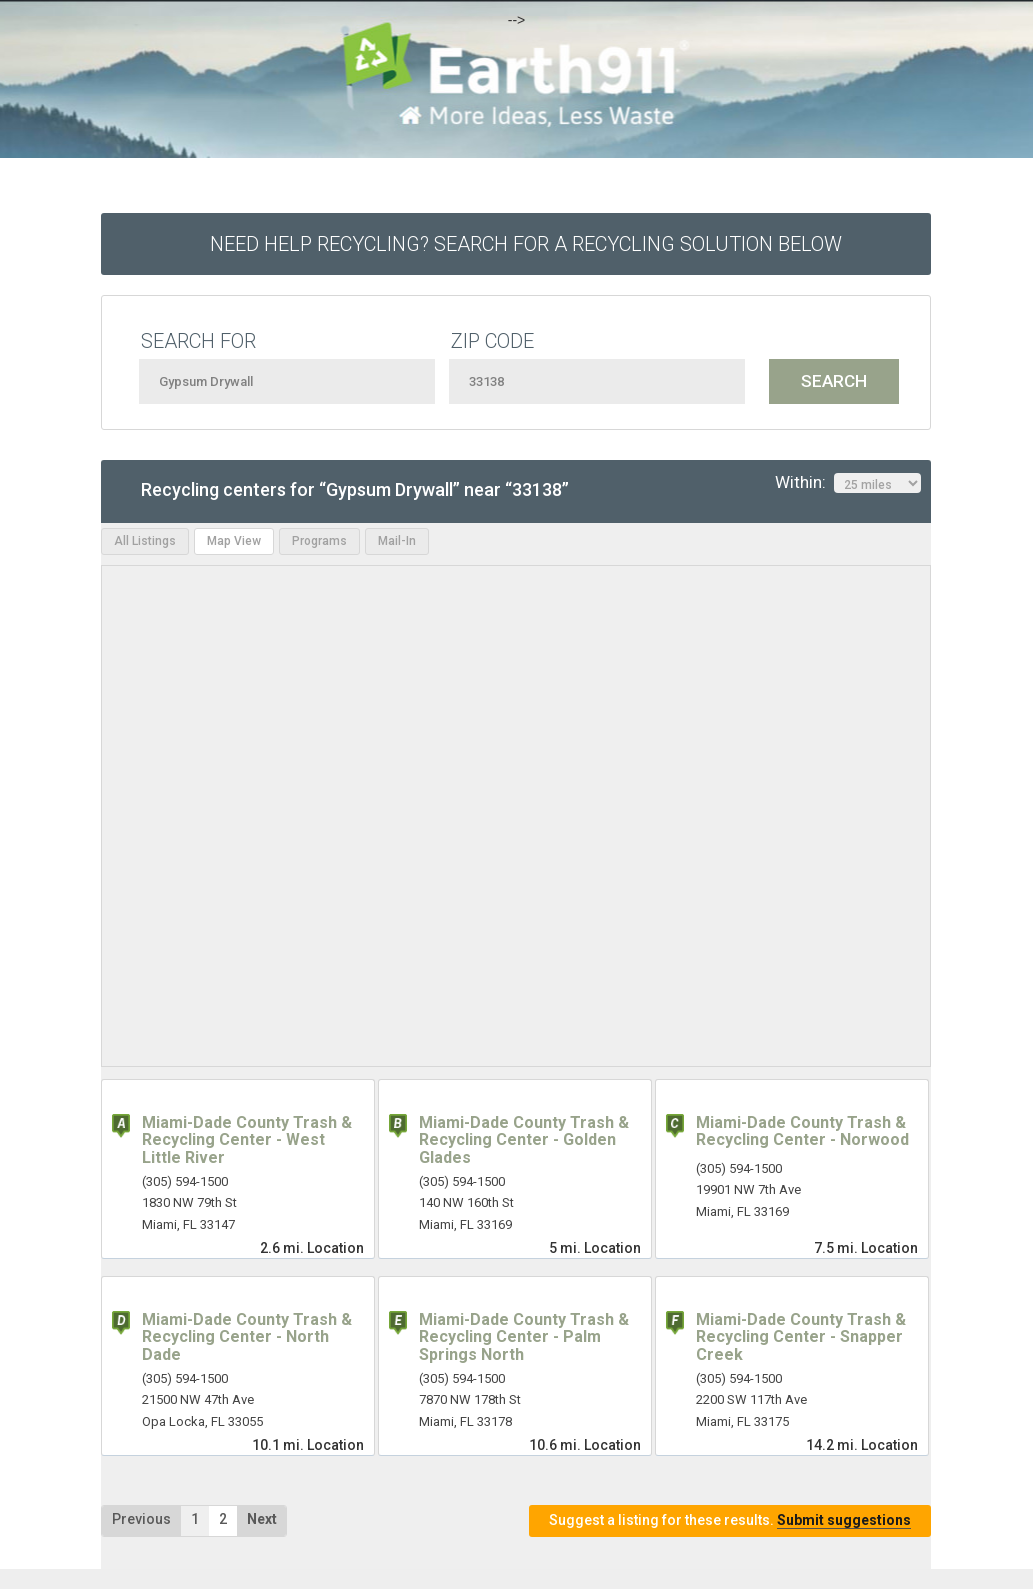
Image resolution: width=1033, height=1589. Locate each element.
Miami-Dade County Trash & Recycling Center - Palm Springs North (524, 1337)
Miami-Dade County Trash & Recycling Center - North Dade (247, 1337)
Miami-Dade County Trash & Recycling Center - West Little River (247, 1140)
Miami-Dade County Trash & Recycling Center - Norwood (802, 1131)
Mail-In (397, 541)
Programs (319, 541)
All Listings (145, 541)
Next (262, 1519)
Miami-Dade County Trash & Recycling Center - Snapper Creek (801, 1337)
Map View (234, 541)
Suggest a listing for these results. (730, 1520)
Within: (848, 483)
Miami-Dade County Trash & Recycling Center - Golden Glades (524, 1140)
